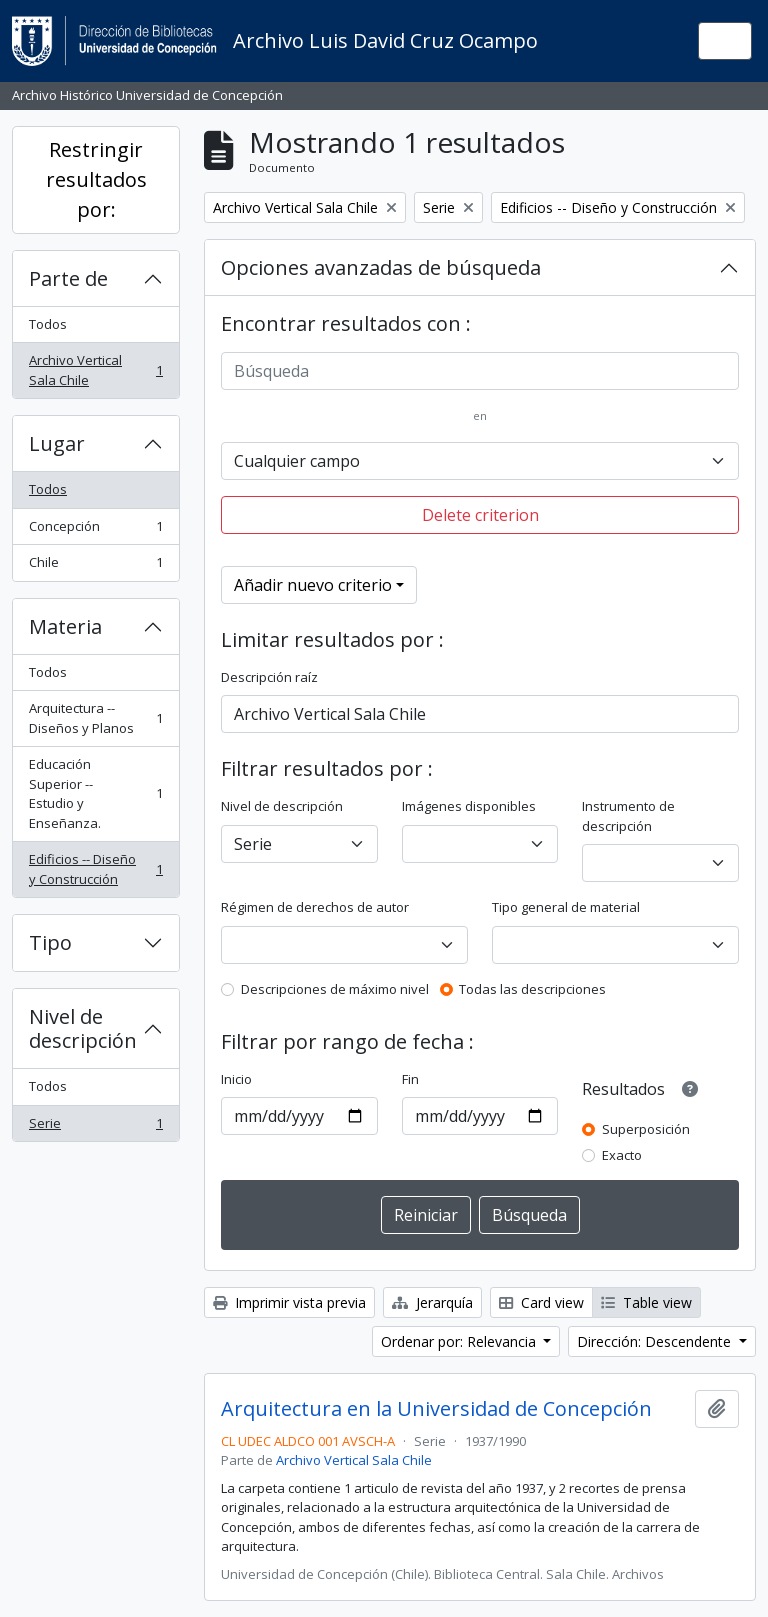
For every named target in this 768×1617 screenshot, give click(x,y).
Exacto (622, 1155)
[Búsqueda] (480, 371)
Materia (65, 626)
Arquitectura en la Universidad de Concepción (436, 1409)
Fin (410, 1079)
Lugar (57, 443)
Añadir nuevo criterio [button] (313, 585)
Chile (95, 566)
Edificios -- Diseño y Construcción (95, 869)
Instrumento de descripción (628, 816)
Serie (95, 1127)
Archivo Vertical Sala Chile (95, 370)
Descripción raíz (269, 677)
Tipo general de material (566, 907)
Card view (541, 1302)
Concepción (95, 530)
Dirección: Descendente (656, 1341)
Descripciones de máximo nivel (335, 989)
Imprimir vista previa (289, 1302)
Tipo (50, 942)
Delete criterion (480, 515)
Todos (48, 324)
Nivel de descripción (83, 1028)
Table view (646, 1302)
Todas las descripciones (532, 989)
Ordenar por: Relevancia (460, 1341)
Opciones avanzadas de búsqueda (381, 267)
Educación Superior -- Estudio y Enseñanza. (95, 793)
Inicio (236, 1079)
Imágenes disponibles (469, 806)
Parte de (68, 278)
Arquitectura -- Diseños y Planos (95, 718)
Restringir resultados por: (96, 179)
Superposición (646, 1129)
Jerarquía (432, 1302)
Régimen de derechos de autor (315, 907)
